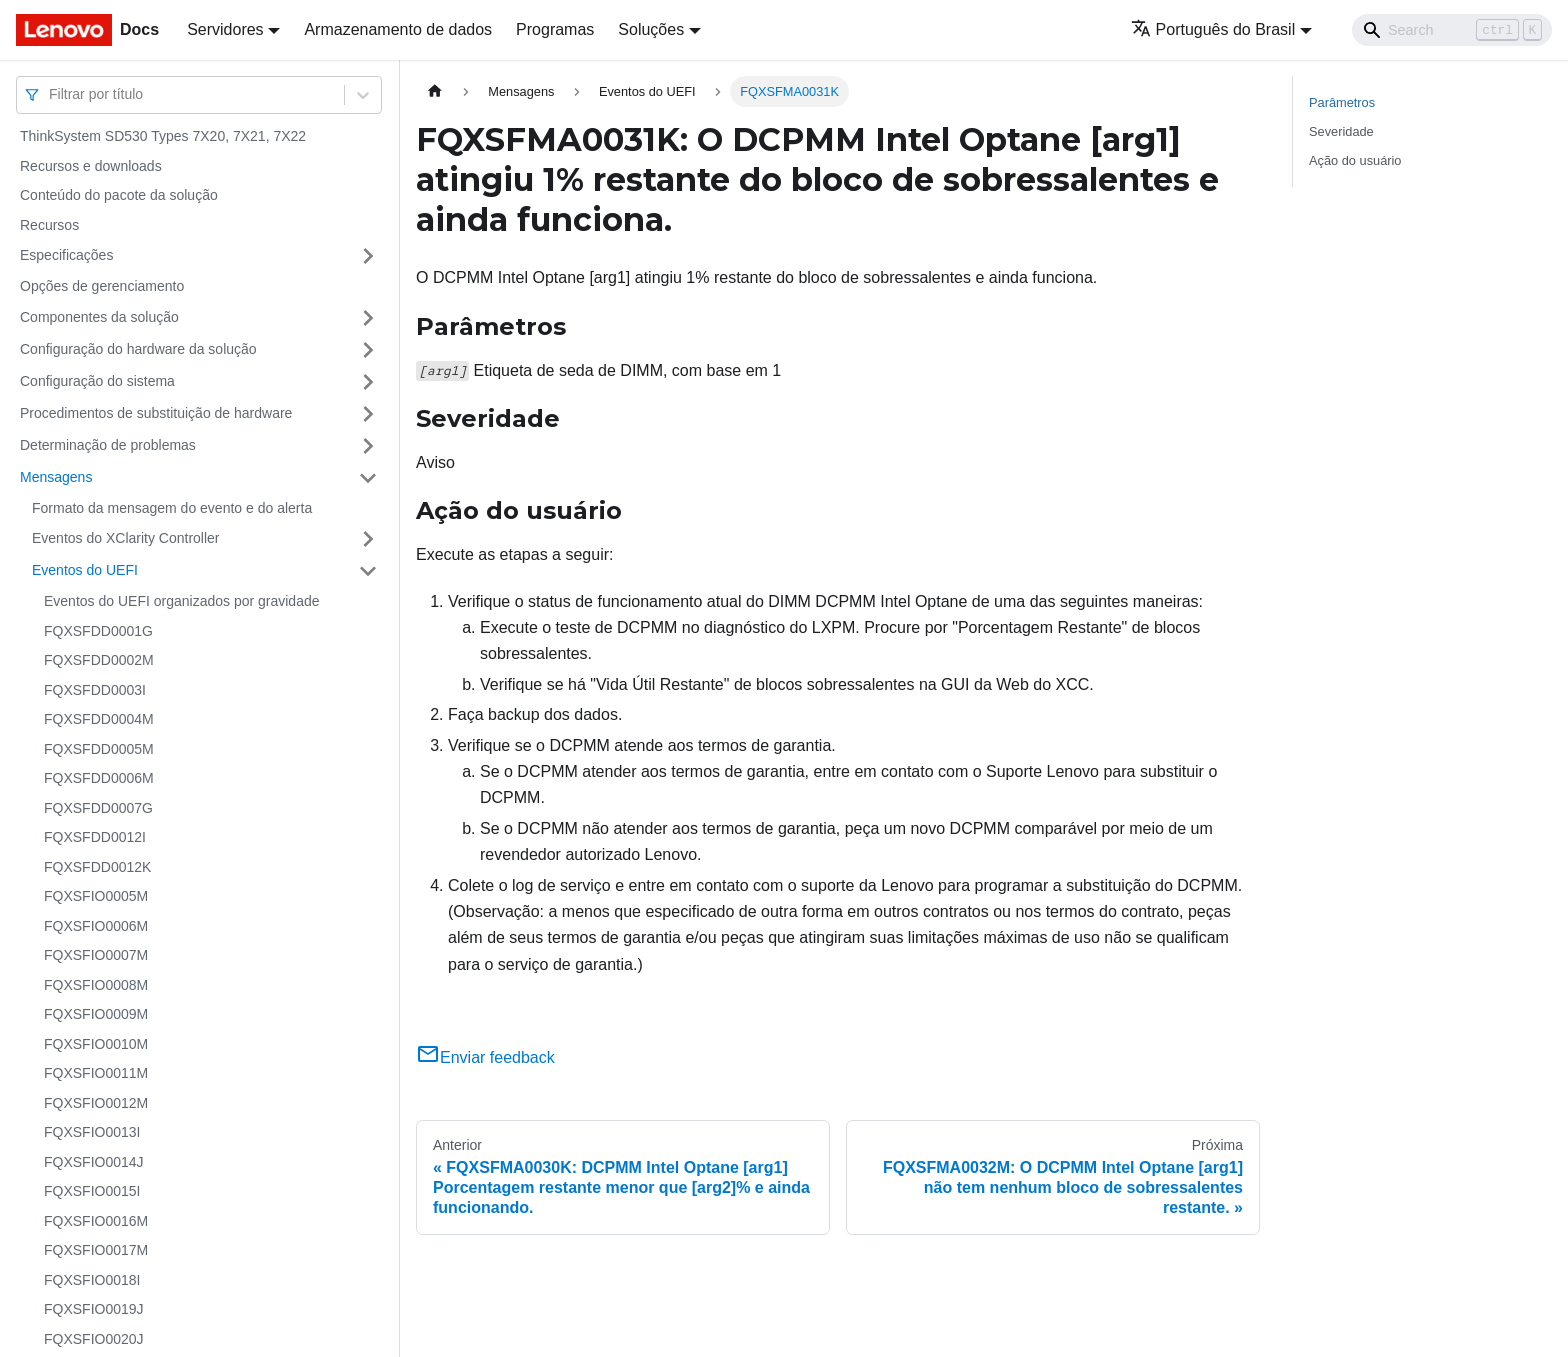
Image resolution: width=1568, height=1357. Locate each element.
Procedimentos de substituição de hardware (156, 413)
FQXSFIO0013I (92, 1132)
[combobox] (51, 94)
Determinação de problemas (108, 445)
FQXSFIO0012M (96, 1103)
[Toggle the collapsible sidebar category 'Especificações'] (368, 256)
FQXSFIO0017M (96, 1250)
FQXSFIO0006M (96, 926)
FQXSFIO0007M (96, 955)
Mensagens (56, 477)
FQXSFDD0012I (95, 837)
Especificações (66, 255)
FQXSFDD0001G (98, 631)
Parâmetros (1342, 102)
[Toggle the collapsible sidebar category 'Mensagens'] (368, 478)
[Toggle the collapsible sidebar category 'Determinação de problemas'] (368, 446)
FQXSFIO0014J (94, 1162)
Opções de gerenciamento (102, 286)
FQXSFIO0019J (94, 1309)
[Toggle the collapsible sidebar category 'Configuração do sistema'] (368, 382)
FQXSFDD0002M (99, 660)
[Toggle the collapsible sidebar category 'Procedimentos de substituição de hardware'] (368, 414)
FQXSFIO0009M (96, 1014)
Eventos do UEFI (85, 570)
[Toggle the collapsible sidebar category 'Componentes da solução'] (368, 318)
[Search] (1452, 30)
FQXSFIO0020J (94, 1339)
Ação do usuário (1355, 160)
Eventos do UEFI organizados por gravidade (182, 601)
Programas (555, 29)
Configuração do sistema (97, 381)
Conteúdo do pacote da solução (119, 195)
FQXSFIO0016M (96, 1221)
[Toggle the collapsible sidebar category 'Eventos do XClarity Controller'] (368, 539)
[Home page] (435, 91)
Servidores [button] (225, 29)
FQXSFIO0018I (92, 1280)
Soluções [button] (651, 29)
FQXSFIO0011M (96, 1073)
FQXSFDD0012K (97, 867)
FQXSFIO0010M (96, 1044)
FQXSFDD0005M (99, 749)
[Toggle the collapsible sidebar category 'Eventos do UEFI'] (368, 571)
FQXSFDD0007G (98, 808)
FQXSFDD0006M (99, 778)
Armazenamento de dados (398, 29)
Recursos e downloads (91, 166)
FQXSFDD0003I (95, 690)
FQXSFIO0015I (92, 1191)
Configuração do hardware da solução (138, 349)
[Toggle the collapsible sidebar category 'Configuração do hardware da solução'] (368, 350)
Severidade (1341, 131)
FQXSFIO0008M (96, 985)
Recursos (49, 225)
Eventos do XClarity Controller (126, 538)
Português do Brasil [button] (1213, 29)
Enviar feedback (485, 1057)
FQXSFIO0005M (96, 896)
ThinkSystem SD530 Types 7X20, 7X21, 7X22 (163, 136)
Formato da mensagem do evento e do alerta (172, 508)
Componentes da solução (99, 317)
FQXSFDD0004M (99, 719)
